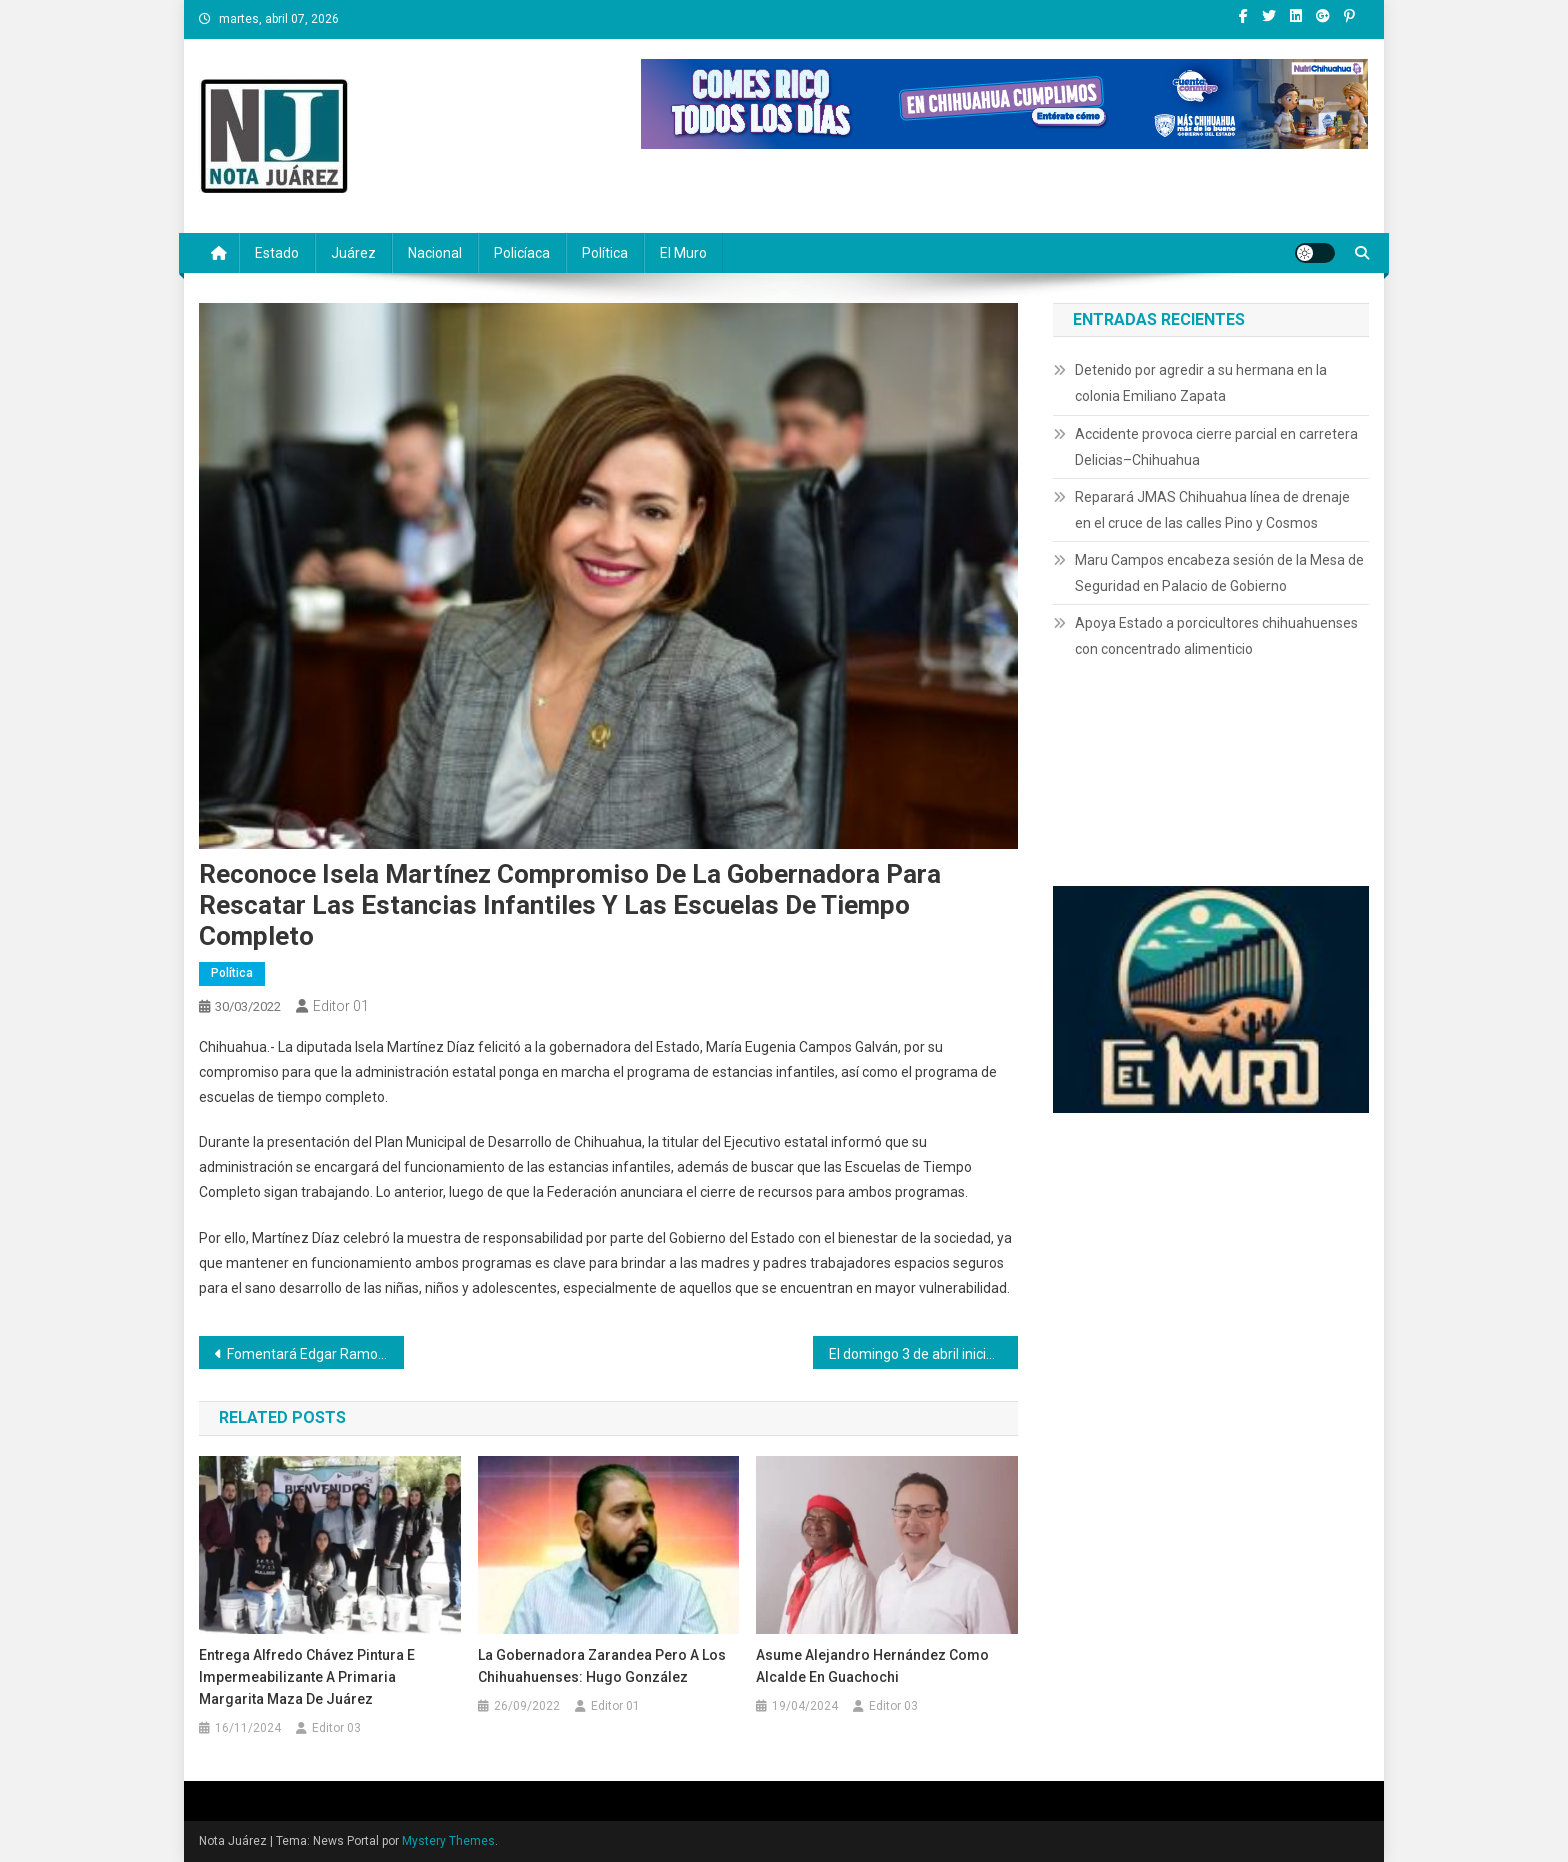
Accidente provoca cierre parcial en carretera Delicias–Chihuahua (1216, 447)
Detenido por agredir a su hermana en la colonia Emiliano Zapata (1201, 383)
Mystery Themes (448, 1841)
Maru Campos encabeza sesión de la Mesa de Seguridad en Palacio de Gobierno (1219, 573)
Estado (277, 253)
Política (605, 253)
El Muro (683, 253)
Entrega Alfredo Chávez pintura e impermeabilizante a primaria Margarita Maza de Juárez (307, 1677)
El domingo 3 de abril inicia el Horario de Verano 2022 (923, 1354)
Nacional (435, 253)
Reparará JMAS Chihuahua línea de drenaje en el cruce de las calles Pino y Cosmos (1212, 510)
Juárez (353, 253)
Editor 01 (341, 1006)
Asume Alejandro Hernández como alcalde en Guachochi (872, 1666)
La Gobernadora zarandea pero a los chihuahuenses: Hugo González (602, 1666)
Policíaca (522, 253)
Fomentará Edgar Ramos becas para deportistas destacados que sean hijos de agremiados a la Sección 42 (315, 1354)
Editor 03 (336, 1728)
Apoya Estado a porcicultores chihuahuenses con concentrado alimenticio (1216, 636)
